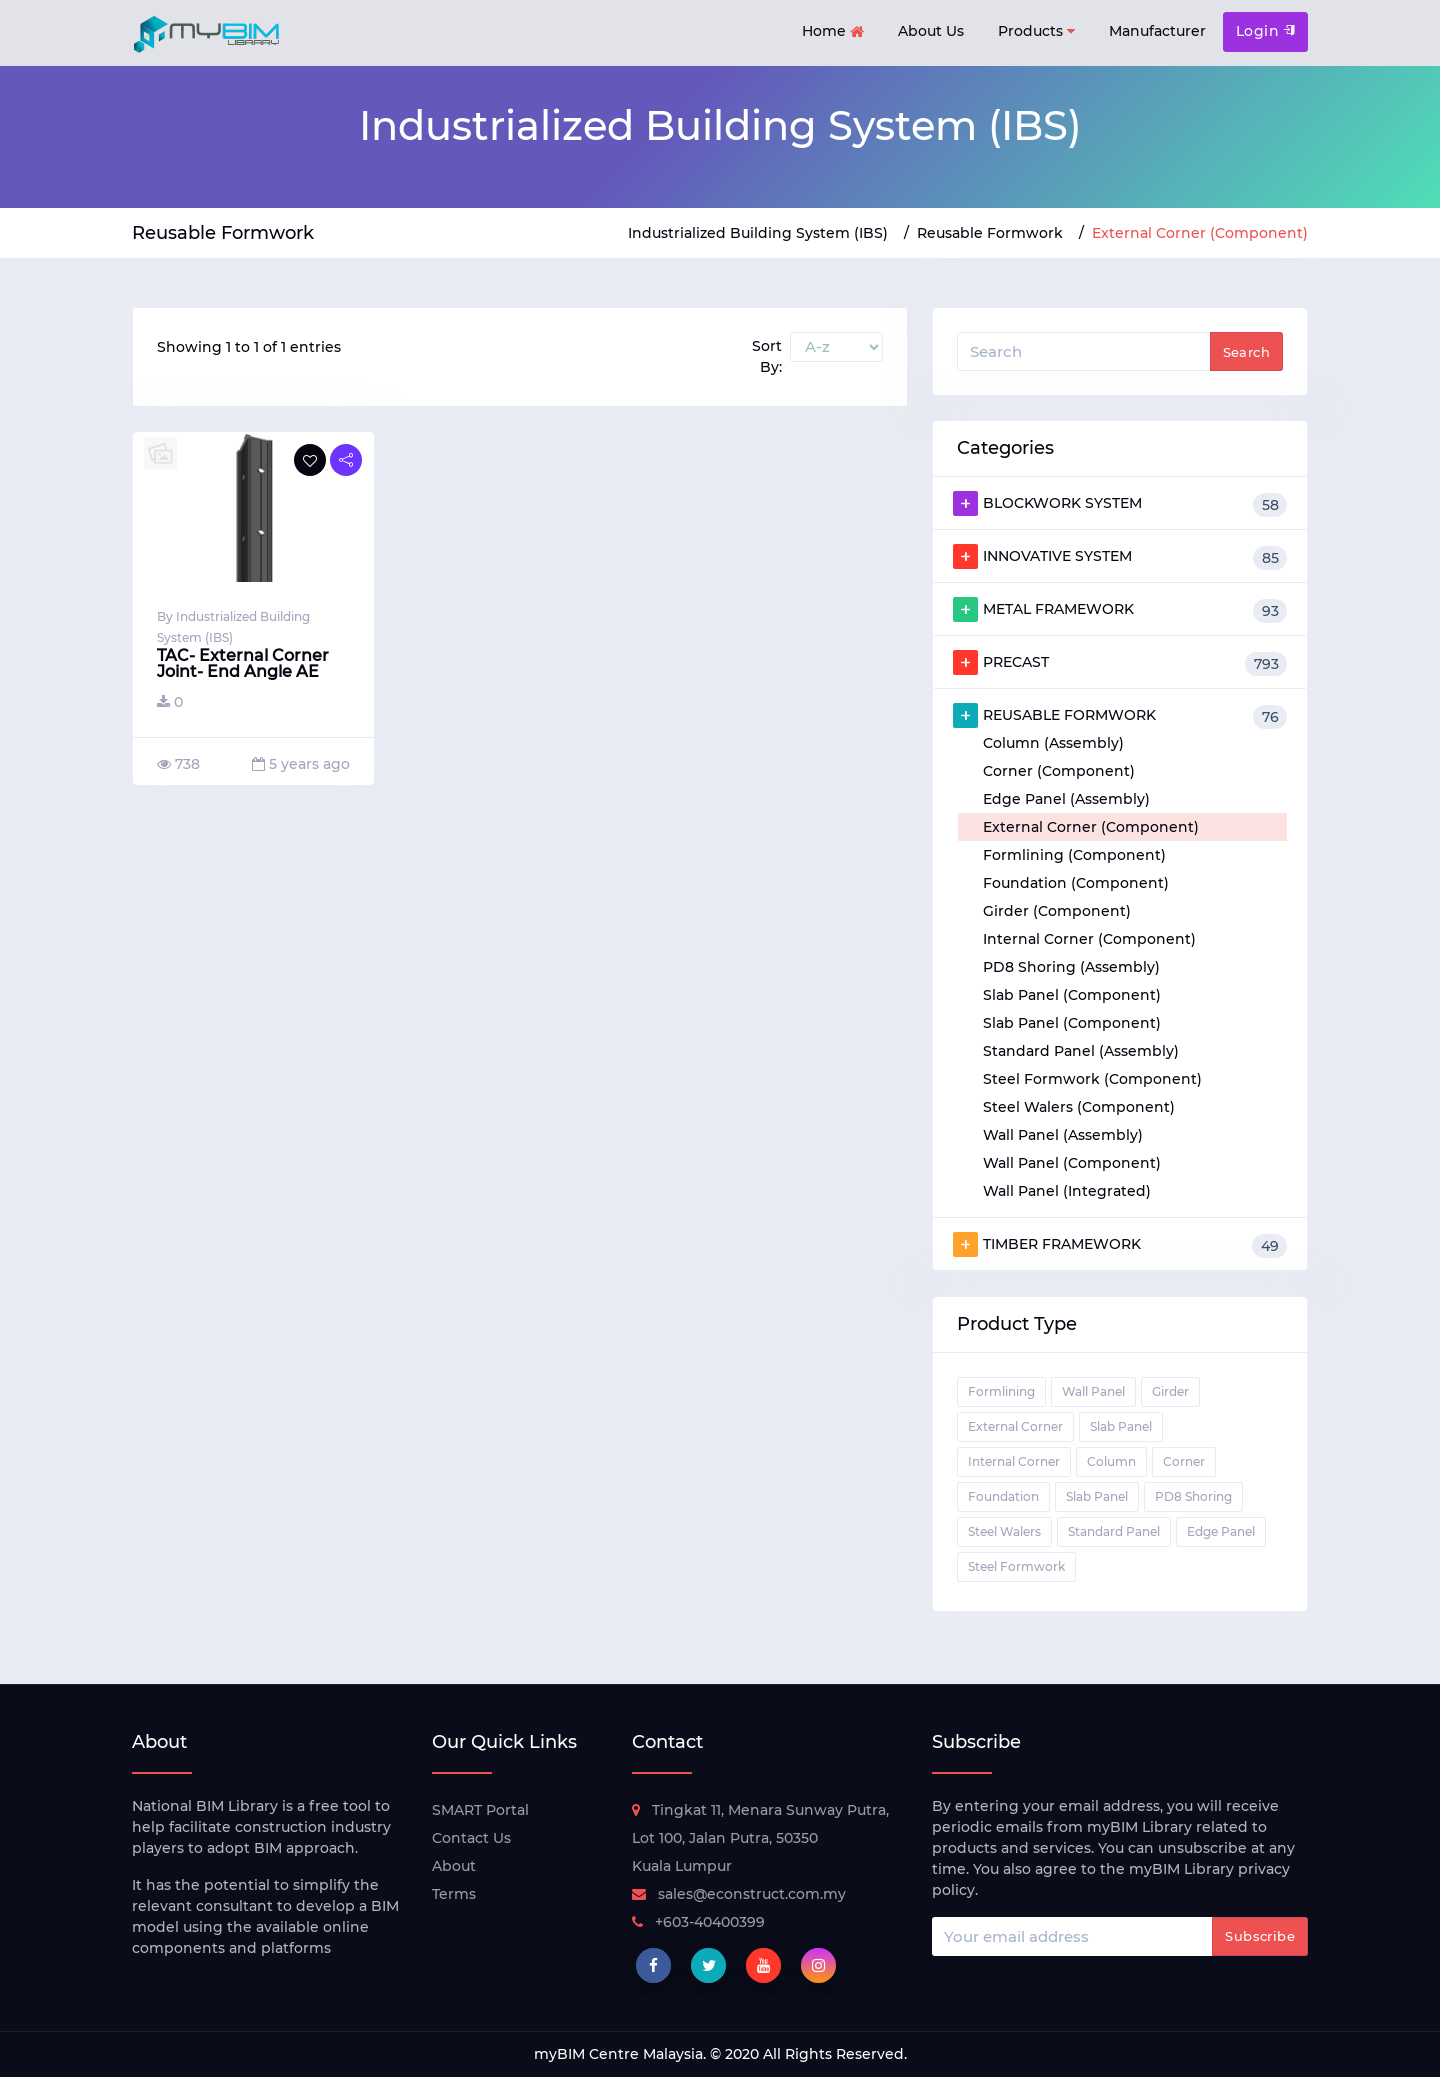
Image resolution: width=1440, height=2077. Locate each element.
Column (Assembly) (1053, 743)
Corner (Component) (1059, 771)
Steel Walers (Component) (1079, 1107)
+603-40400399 (698, 1922)
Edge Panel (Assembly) (1066, 799)
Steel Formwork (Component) (1092, 1079)
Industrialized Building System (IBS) (758, 233)
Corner (1184, 1461)
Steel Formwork (1016, 1566)
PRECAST (1120, 663)
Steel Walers (1004, 1531)
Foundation (1003, 1496)
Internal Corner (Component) (1089, 939)
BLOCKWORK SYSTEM (1120, 504)
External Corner (1015, 1426)
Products (1036, 31)
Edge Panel (1221, 1531)
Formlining (1001, 1391)
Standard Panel (1114, 1531)
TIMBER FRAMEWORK (1120, 1245)
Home (833, 32)
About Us (931, 31)
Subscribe (1260, 1936)
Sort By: (767, 356)
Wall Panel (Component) (1072, 1163)
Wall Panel (1093, 1391)
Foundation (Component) (1076, 883)
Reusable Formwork (990, 233)
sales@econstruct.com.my (739, 1894)
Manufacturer (1157, 31)
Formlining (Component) (1074, 855)
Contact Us (471, 1838)
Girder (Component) (1057, 911)
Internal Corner (1014, 1461)
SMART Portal (480, 1810)
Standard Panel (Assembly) (1081, 1051)
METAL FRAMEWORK (1120, 610)
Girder (1170, 1391)
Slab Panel (1121, 1426)
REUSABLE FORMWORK (1120, 716)
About (454, 1866)
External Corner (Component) (1091, 827)
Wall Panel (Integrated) (1067, 1191)
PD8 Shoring (1193, 1496)
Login (1265, 31)
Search (1246, 352)
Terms (454, 1894)
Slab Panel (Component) (1072, 995)
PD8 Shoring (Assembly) (1071, 967)
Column (1111, 1461)
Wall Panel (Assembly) (1063, 1135)
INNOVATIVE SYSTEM (1120, 557)
